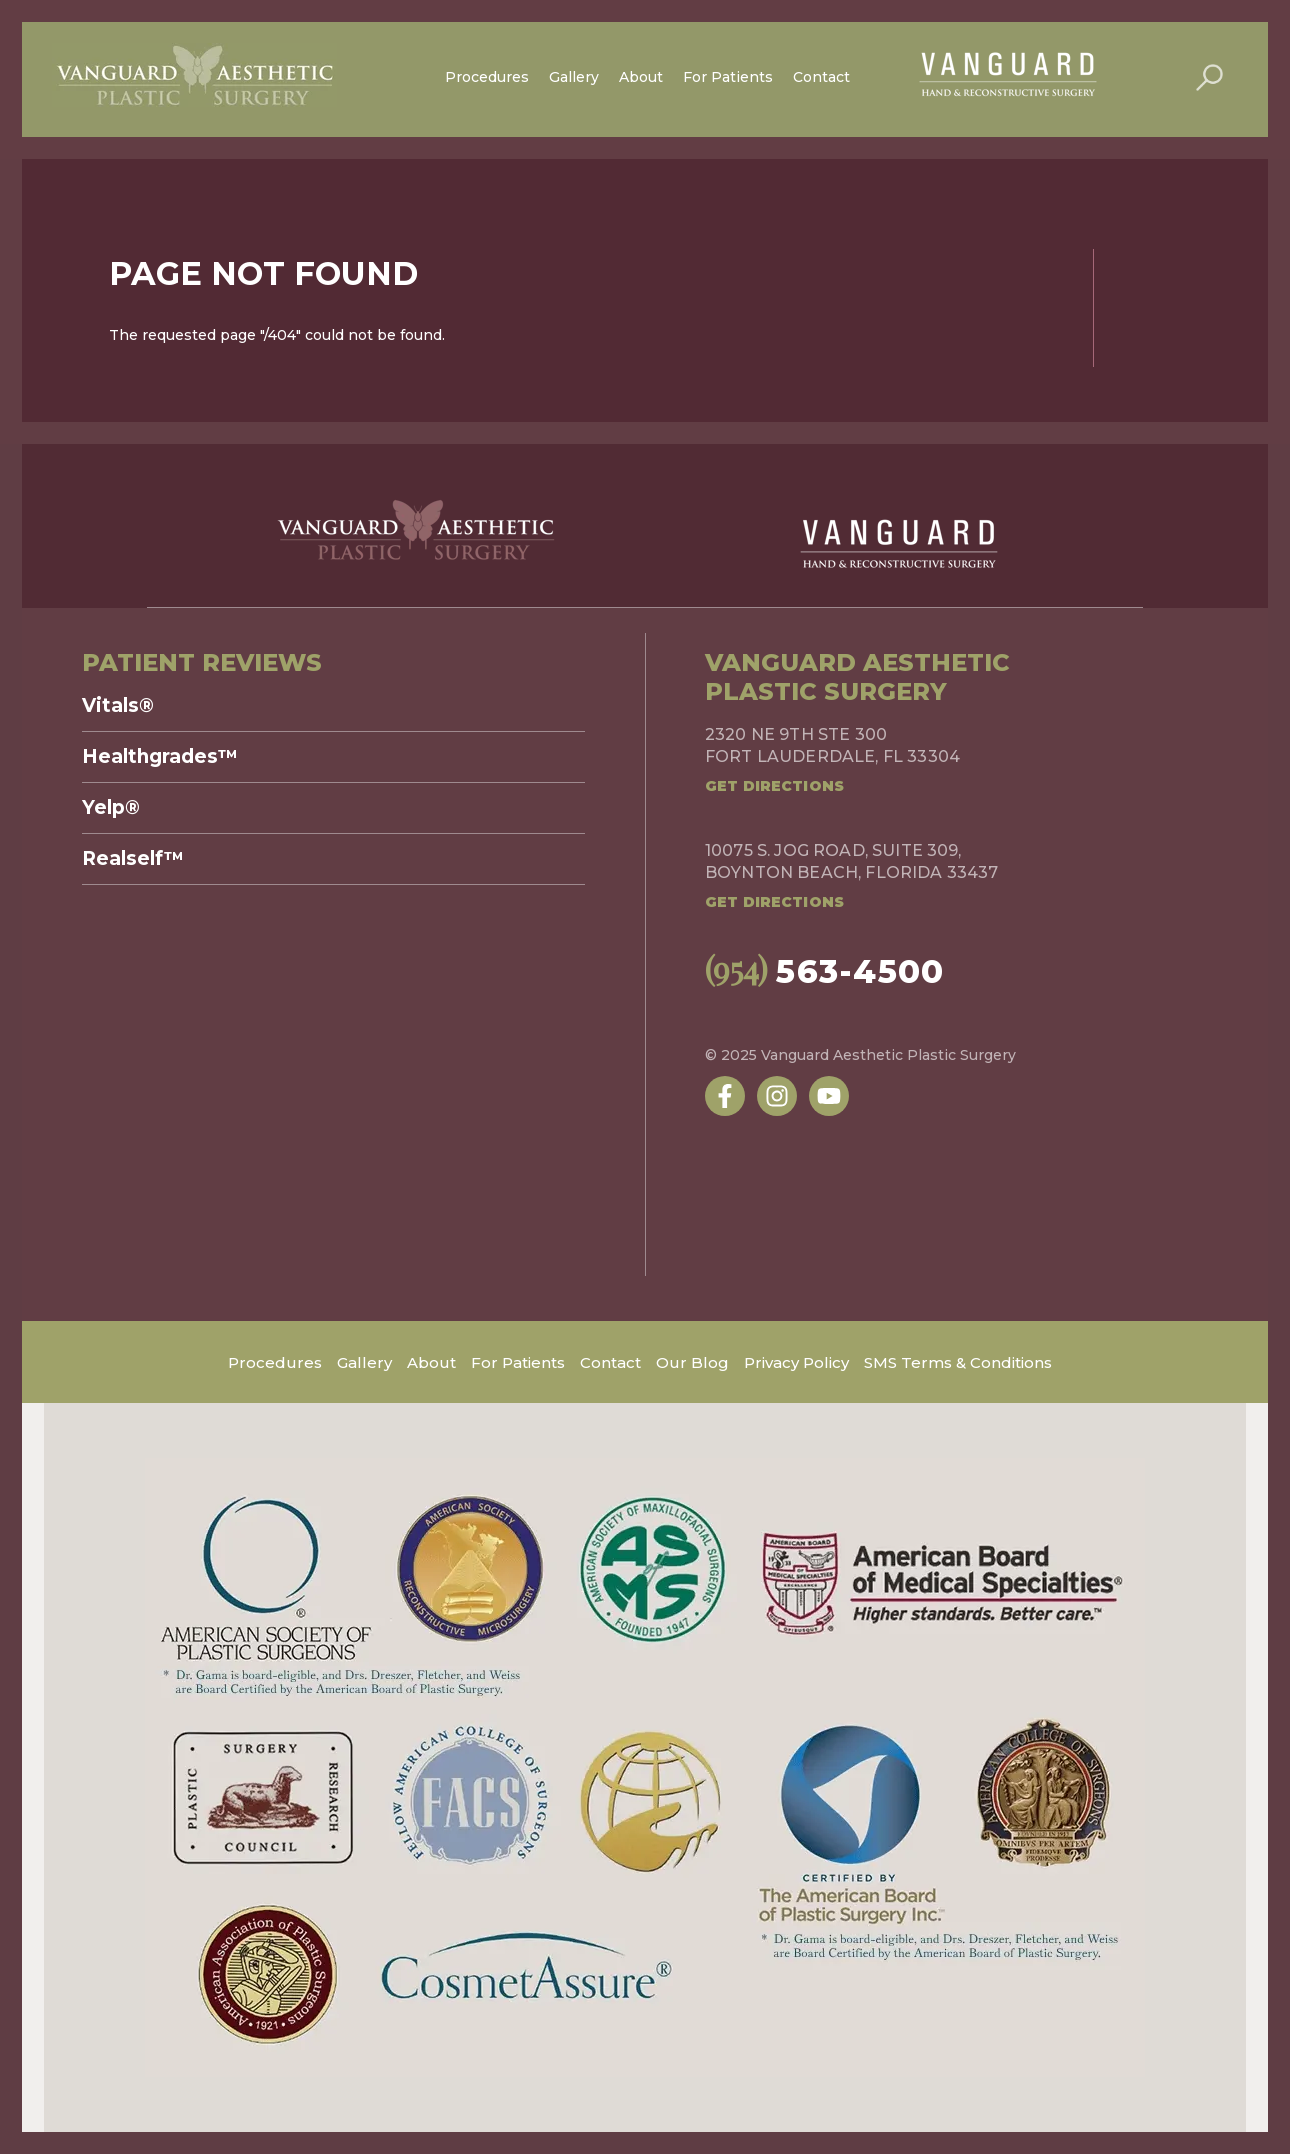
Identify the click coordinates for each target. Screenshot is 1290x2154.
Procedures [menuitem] (487, 77)
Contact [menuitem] (821, 77)
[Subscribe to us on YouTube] (829, 1096)
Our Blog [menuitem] (692, 1362)
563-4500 (825, 971)
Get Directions (774, 786)
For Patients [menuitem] (728, 77)
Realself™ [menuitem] (133, 859)
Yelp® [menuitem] (111, 808)
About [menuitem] (641, 77)
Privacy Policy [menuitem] (796, 1362)
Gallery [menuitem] (574, 77)
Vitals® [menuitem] (118, 706)
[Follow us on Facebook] (725, 1096)
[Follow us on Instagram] (777, 1096)
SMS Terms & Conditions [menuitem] (958, 1362)
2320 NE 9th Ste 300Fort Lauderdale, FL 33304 (832, 745)
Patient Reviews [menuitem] (202, 662)
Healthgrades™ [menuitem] (160, 757)
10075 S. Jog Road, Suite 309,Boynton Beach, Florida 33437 (851, 861)
